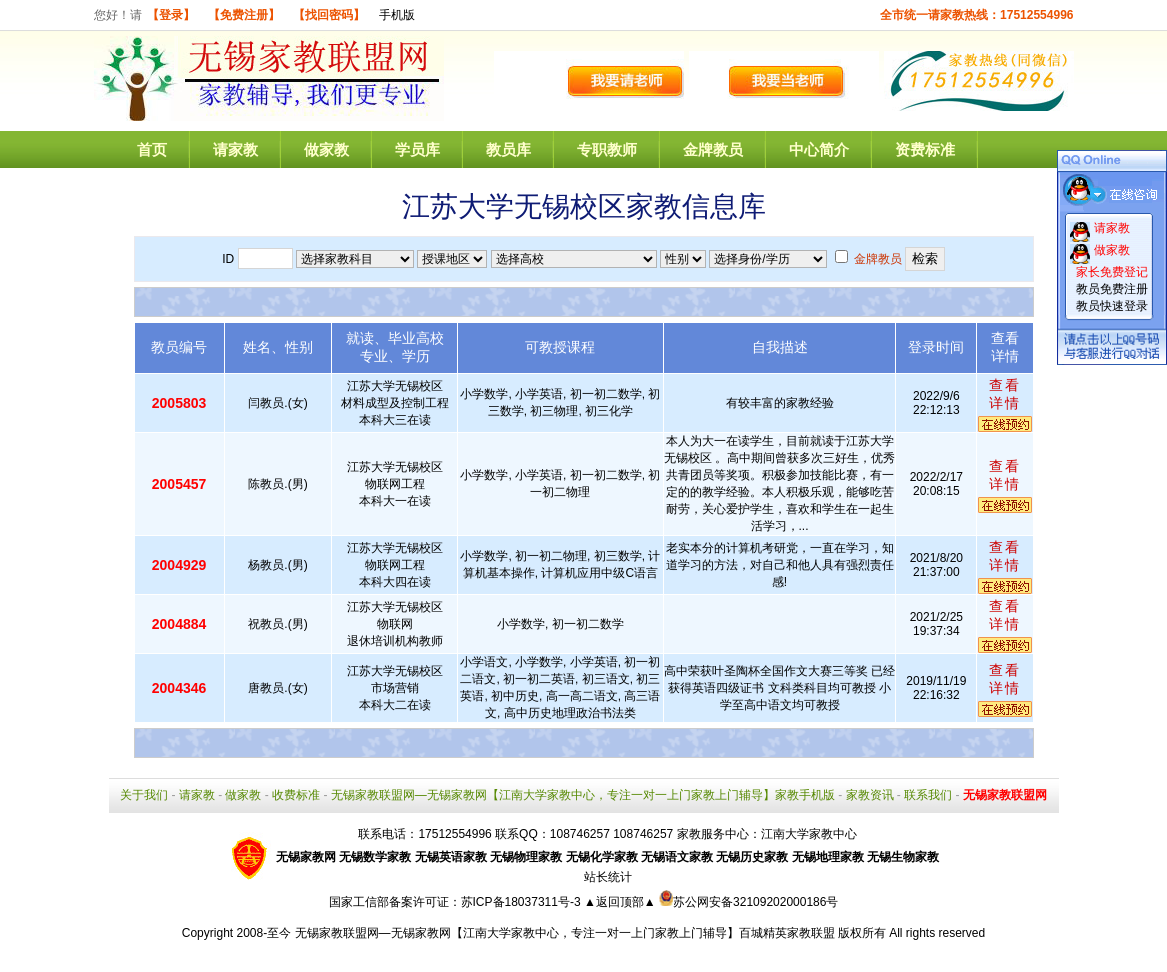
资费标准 (925, 149)
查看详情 (1005, 394)
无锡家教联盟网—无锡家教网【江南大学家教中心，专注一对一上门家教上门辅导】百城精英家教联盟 (565, 933)
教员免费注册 (1112, 289)
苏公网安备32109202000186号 (748, 902)
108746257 (643, 834)
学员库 (417, 149)
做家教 (326, 149)
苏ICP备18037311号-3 (522, 902)
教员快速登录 (1112, 306)
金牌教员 (713, 149)
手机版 (397, 15)
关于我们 (144, 795)
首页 (152, 149)
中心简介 (819, 149)
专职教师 (607, 149)
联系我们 (928, 795)
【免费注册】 (244, 15)
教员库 (508, 149)
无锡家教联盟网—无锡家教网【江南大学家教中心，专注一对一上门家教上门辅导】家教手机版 (583, 795)
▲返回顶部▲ (620, 902)
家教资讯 (870, 795)
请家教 (235, 149)
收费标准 (296, 795)
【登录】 (171, 15)
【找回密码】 (329, 15)
